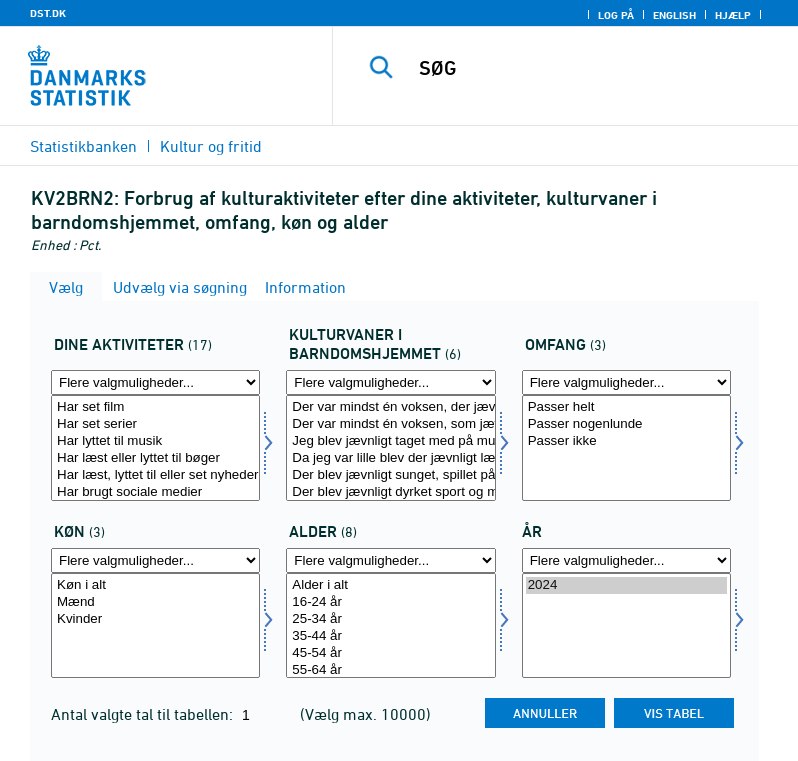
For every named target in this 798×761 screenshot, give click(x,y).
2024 (626, 585)
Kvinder (155, 619)
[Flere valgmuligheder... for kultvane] (390, 382)
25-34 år (390, 619)
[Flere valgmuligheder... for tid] (626, 560)
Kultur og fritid (211, 146)
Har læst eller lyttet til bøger (155, 458)
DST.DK (48, 13)
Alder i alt (390, 585)
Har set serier (155, 424)
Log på (616, 15)
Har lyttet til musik (155, 441)
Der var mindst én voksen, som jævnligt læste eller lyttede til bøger (390, 424)
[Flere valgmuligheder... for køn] (155, 560)
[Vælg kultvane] (390, 448)
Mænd (155, 602)
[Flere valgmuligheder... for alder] (390, 560)
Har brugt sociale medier (155, 492)
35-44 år (390, 636)
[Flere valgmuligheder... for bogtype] (626, 382)
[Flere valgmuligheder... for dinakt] (155, 382)
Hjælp (733, 15)
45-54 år (390, 653)
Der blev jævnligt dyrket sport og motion (390, 492)
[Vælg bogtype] (626, 448)
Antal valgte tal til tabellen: (144, 714)
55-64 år (390, 670)
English (674, 15)
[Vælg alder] (390, 626)
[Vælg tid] (626, 626)
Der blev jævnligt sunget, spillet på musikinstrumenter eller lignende (390, 475)
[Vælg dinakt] (155, 448)
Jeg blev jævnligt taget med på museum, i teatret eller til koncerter (390, 441)
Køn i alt (155, 585)
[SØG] (595, 68)
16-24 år (390, 602)
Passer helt (626, 407)
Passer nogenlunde (626, 424)
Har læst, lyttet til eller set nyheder (155, 475)
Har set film (155, 407)
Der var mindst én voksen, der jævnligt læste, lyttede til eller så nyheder (390, 407)
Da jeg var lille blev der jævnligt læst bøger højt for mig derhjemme (390, 458)
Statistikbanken (83, 146)
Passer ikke (626, 441)
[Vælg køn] (155, 626)
